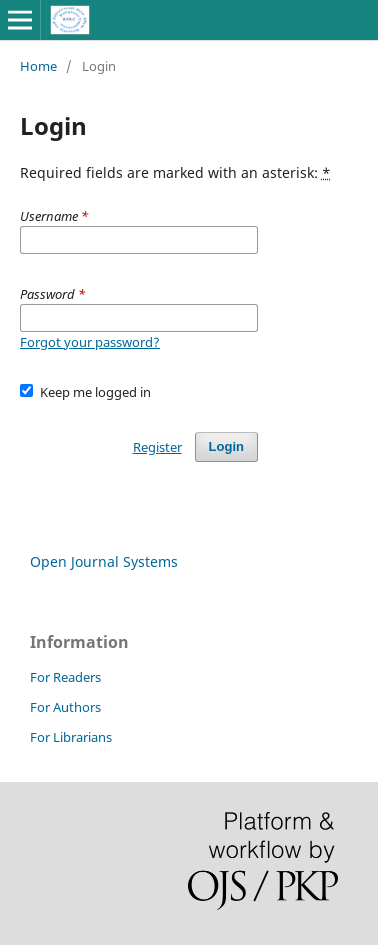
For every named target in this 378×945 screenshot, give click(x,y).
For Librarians (71, 737)
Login (226, 446)
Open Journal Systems (104, 561)
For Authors (65, 707)
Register (157, 447)
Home (38, 66)
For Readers (65, 677)
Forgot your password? (90, 342)
